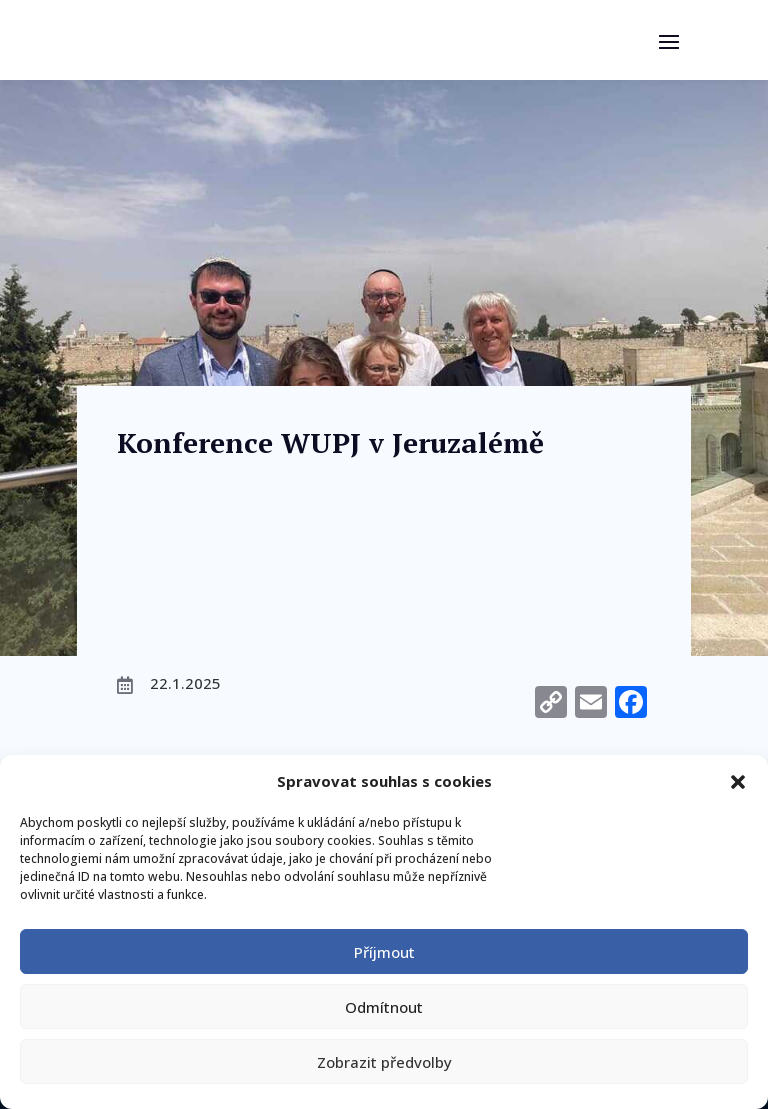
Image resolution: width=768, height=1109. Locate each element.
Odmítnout (384, 1007)
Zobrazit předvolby (384, 1062)
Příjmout (384, 952)
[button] (738, 782)
